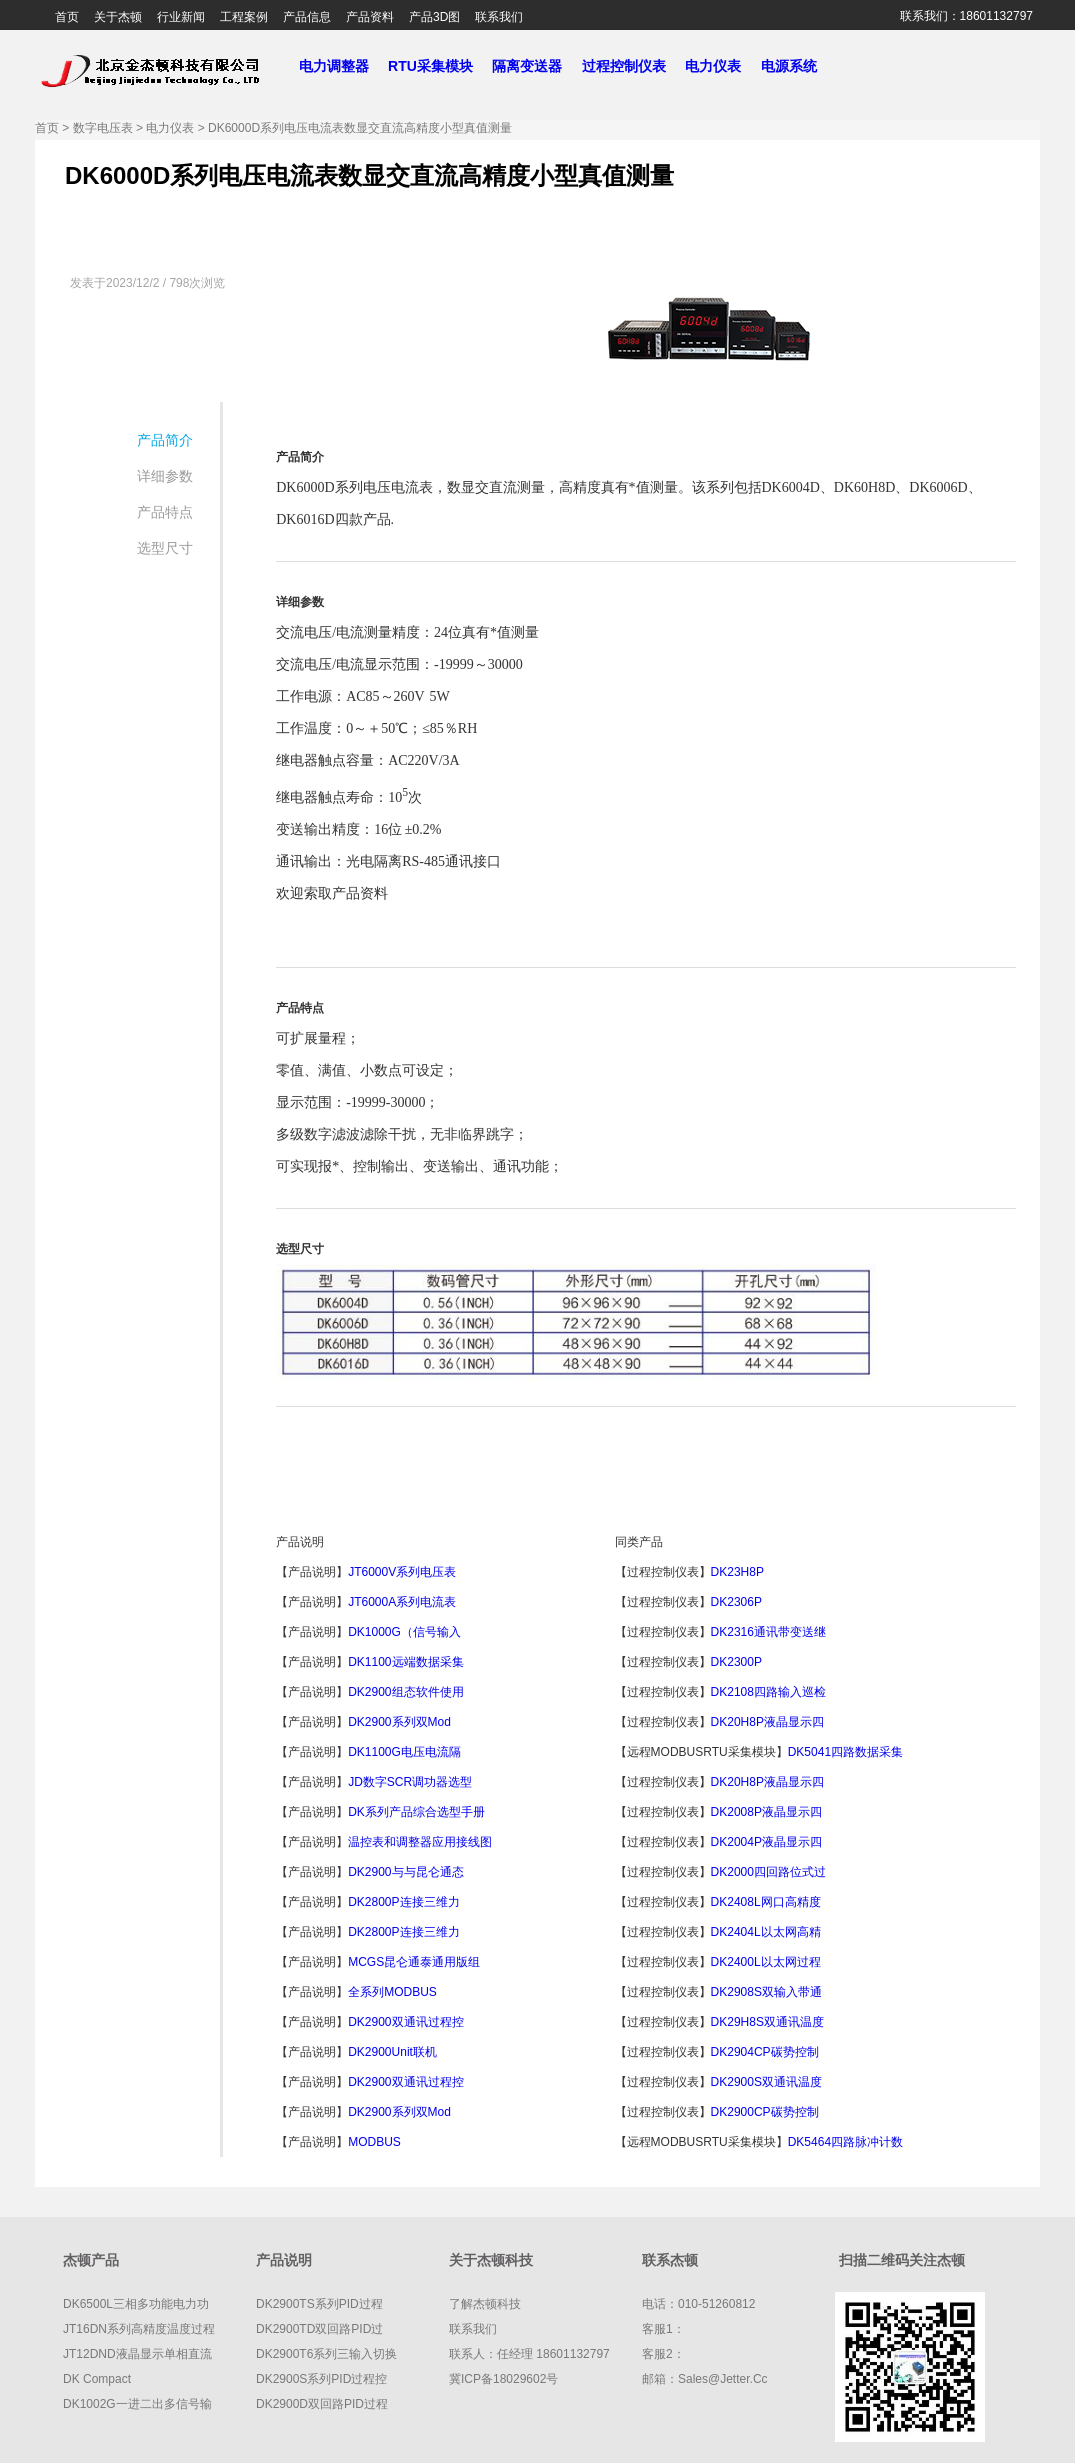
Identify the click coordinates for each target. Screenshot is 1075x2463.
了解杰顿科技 (485, 2304)
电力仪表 (721, 66)
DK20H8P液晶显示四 (767, 1722)
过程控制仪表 (632, 66)
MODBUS (376, 2142)
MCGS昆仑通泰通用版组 (414, 1962)
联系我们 (499, 17)
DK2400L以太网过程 (766, 1962)
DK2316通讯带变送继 (768, 1632)
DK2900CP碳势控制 (765, 2112)
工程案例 (244, 17)
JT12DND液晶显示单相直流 (137, 2354)
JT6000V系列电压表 (402, 1572)
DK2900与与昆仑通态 (405, 1872)
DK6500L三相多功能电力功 (136, 2304)
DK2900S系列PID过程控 (321, 2379)
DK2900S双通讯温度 (766, 2082)
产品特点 (165, 512)
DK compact (97, 2379)
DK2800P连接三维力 (403, 1902)
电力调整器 (333, 66)
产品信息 (307, 17)
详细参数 (165, 476)
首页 (67, 17)
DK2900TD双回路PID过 (319, 2329)
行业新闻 (181, 17)
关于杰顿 (118, 17)
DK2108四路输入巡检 (768, 1692)
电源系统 (797, 66)
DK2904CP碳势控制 (765, 2052)
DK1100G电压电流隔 (404, 1752)
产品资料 (370, 17)
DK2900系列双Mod (399, 1722)
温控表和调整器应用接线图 (420, 1842)
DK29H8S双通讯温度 (767, 2022)
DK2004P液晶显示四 (766, 1842)
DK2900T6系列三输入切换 (326, 2354)
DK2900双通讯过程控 (405, 2022)
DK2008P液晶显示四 (766, 1812)
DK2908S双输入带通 (766, 1992)
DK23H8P (739, 1572)
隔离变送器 (535, 66)
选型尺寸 (165, 548)
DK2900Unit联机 (392, 2052)
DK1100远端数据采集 (405, 1662)
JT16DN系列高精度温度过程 (139, 2329)
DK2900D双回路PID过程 (322, 2404)
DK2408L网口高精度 (766, 1902)
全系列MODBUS (392, 1992)
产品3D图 (434, 17)
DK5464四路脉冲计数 (845, 2142)
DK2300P (738, 1662)
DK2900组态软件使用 (405, 1692)
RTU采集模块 (438, 66)
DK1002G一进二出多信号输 (137, 2404)
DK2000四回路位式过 (768, 1872)
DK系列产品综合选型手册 (416, 1812)
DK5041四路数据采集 (845, 1752)
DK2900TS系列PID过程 (319, 2304)
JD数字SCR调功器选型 (410, 1782)
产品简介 (165, 440)
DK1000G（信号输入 (404, 1632)
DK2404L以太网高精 (766, 1932)
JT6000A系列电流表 (402, 1602)
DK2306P (738, 1602)
